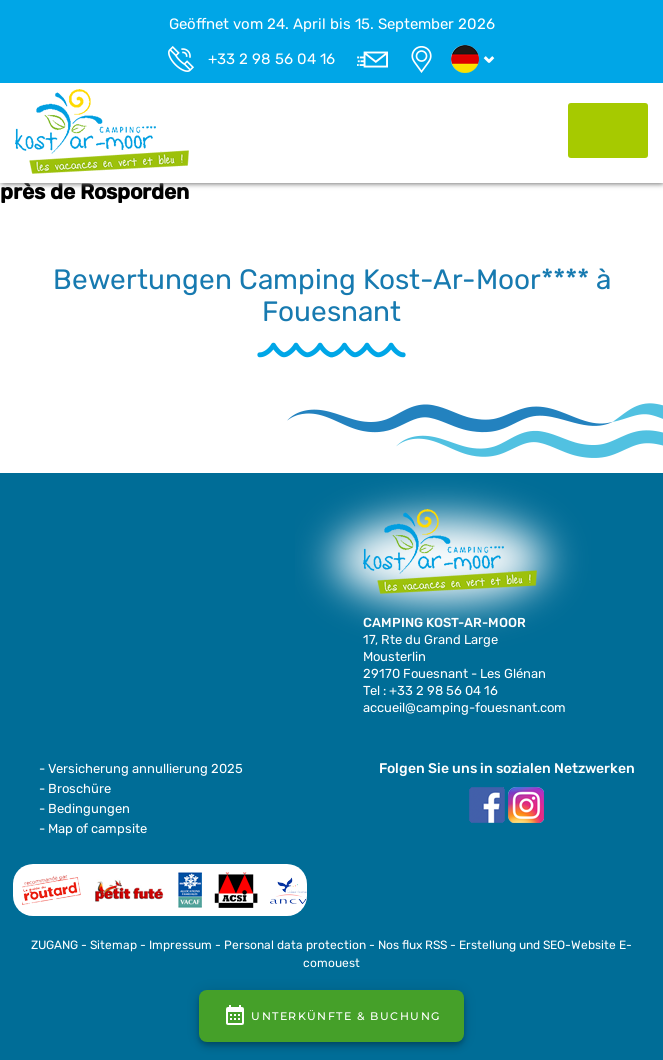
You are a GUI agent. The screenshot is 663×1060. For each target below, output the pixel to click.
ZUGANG (54, 945)
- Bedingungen (84, 808)
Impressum (180, 945)
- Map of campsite (93, 828)
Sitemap (113, 945)
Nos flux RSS (412, 945)
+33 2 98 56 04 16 (271, 59)
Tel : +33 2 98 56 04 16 (430, 690)
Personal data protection (295, 945)
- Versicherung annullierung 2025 (141, 768)
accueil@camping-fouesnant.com (464, 707)
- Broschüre (75, 788)
